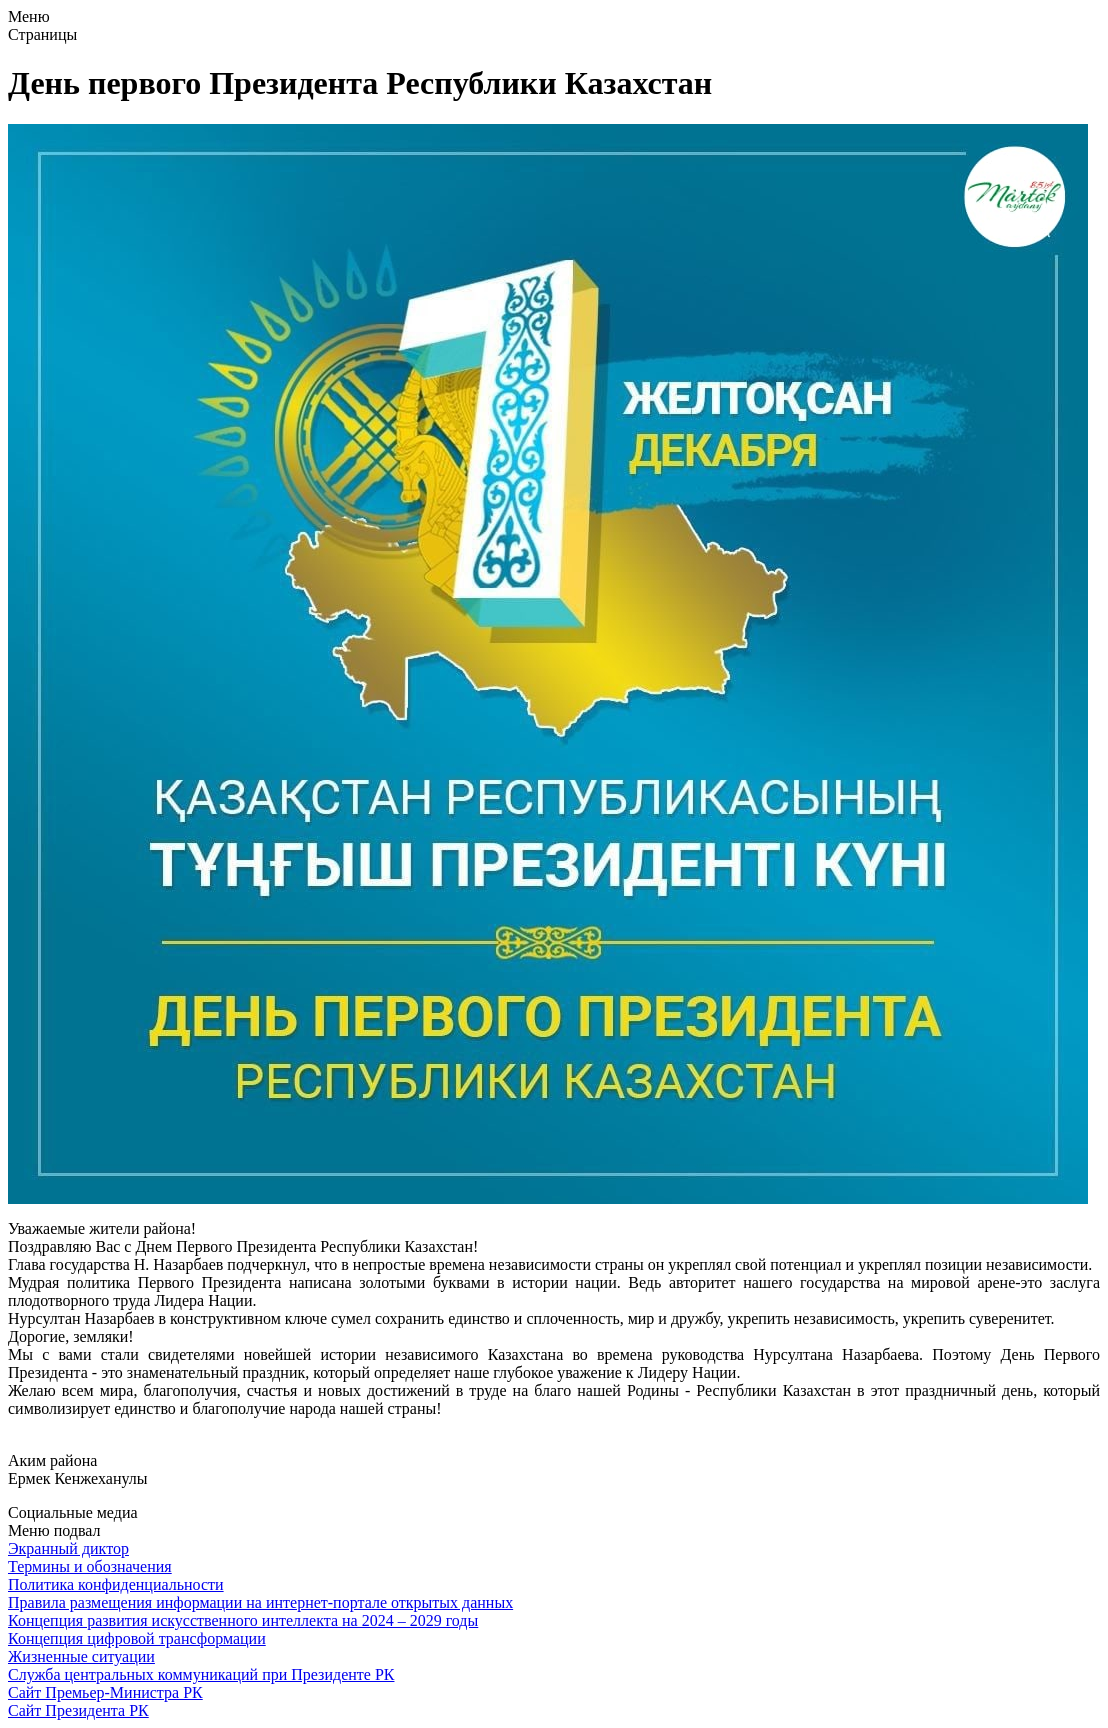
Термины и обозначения (90, 1566)
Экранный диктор (68, 1548)
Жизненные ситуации (81, 1656)
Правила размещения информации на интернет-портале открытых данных (260, 1602)
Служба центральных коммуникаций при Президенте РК (201, 1674)
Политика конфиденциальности (116, 1584)
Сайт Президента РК (78, 1710)
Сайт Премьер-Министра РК (105, 1692)
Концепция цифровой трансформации (137, 1638)
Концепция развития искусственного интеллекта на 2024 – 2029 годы (243, 1620)
